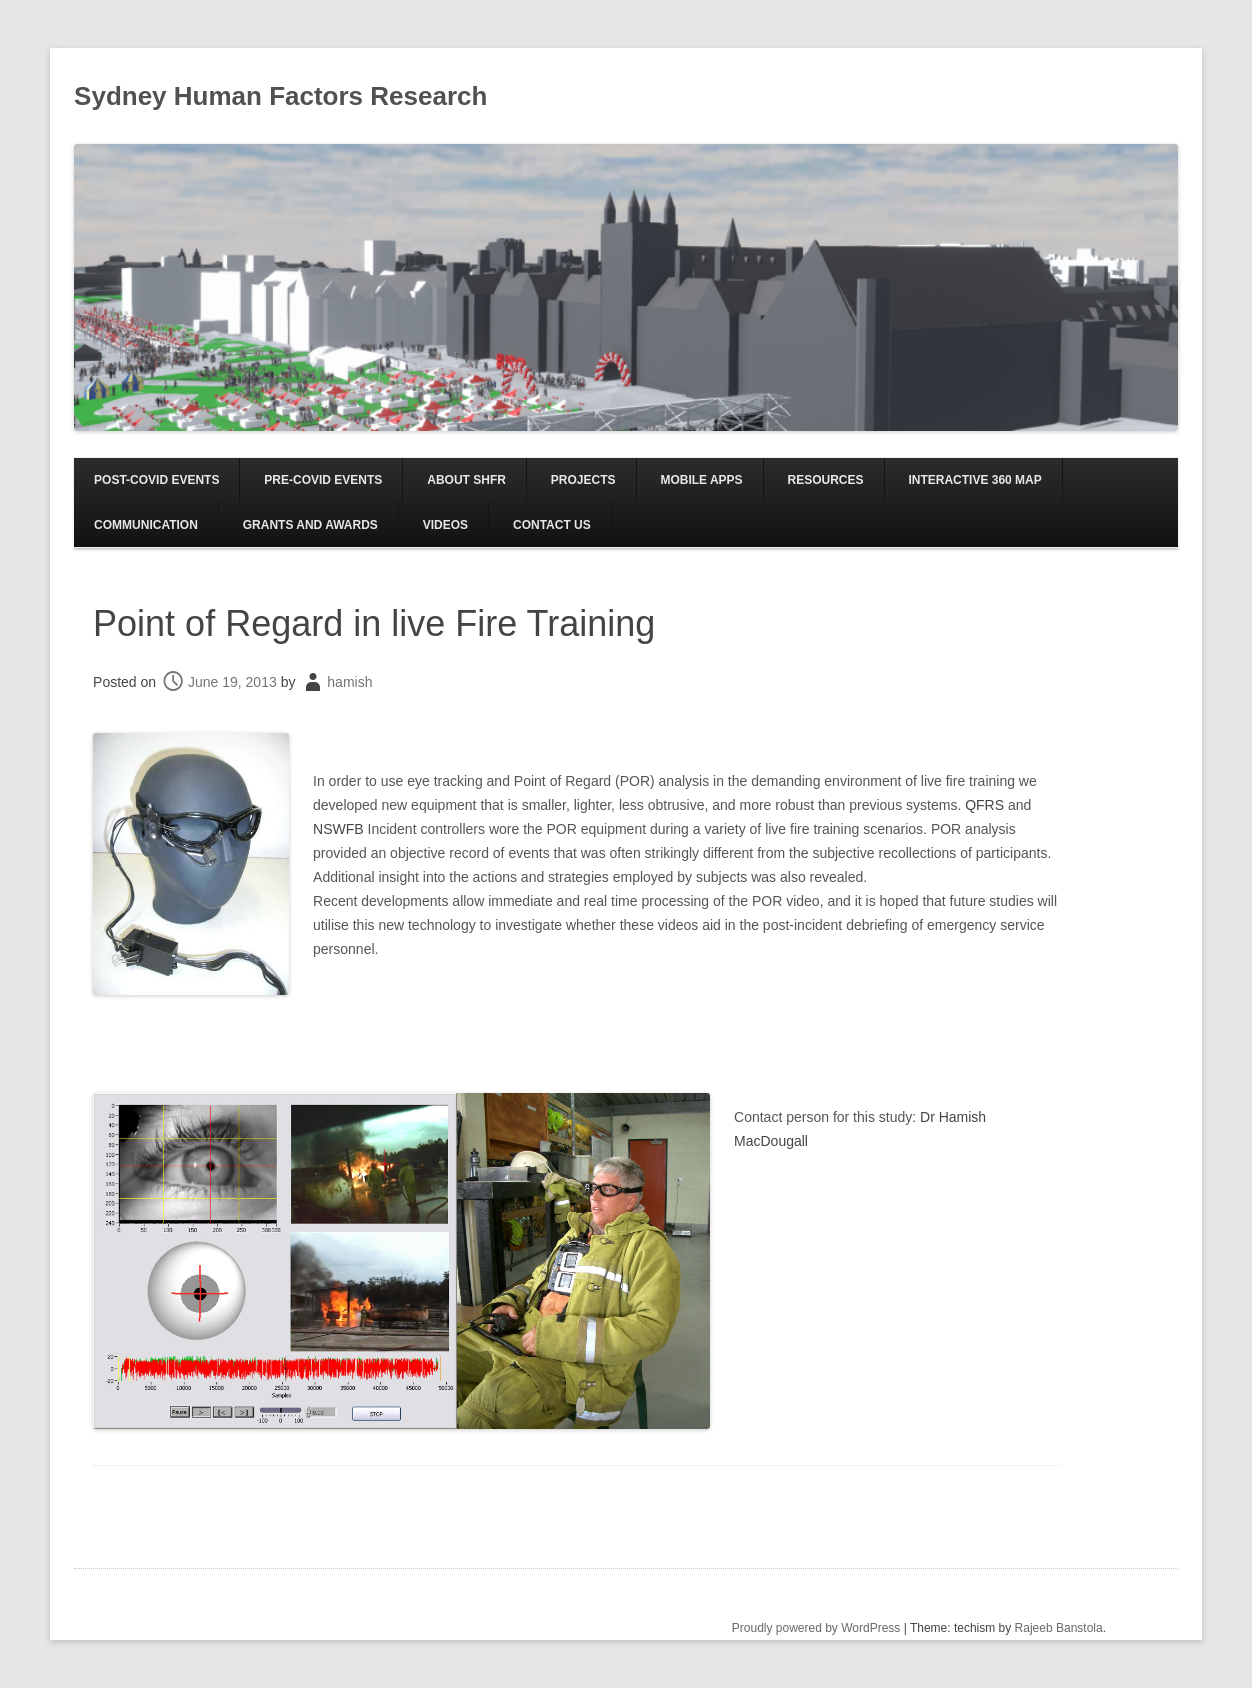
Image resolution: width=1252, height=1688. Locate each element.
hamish (349, 682)
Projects (583, 480)
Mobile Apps (701, 480)
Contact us (552, 525)
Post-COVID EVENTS (156, 480)
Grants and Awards (310, 525)
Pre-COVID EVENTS (323, 480)
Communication (146, 525)
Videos (445, 525)
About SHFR (466, 480)
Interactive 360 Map (974, 480)
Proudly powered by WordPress (816, 1628)
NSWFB (338, 829)
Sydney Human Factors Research (280, 96)
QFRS (984, 805)
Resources (826, 480)
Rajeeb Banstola (1059, 1628)
